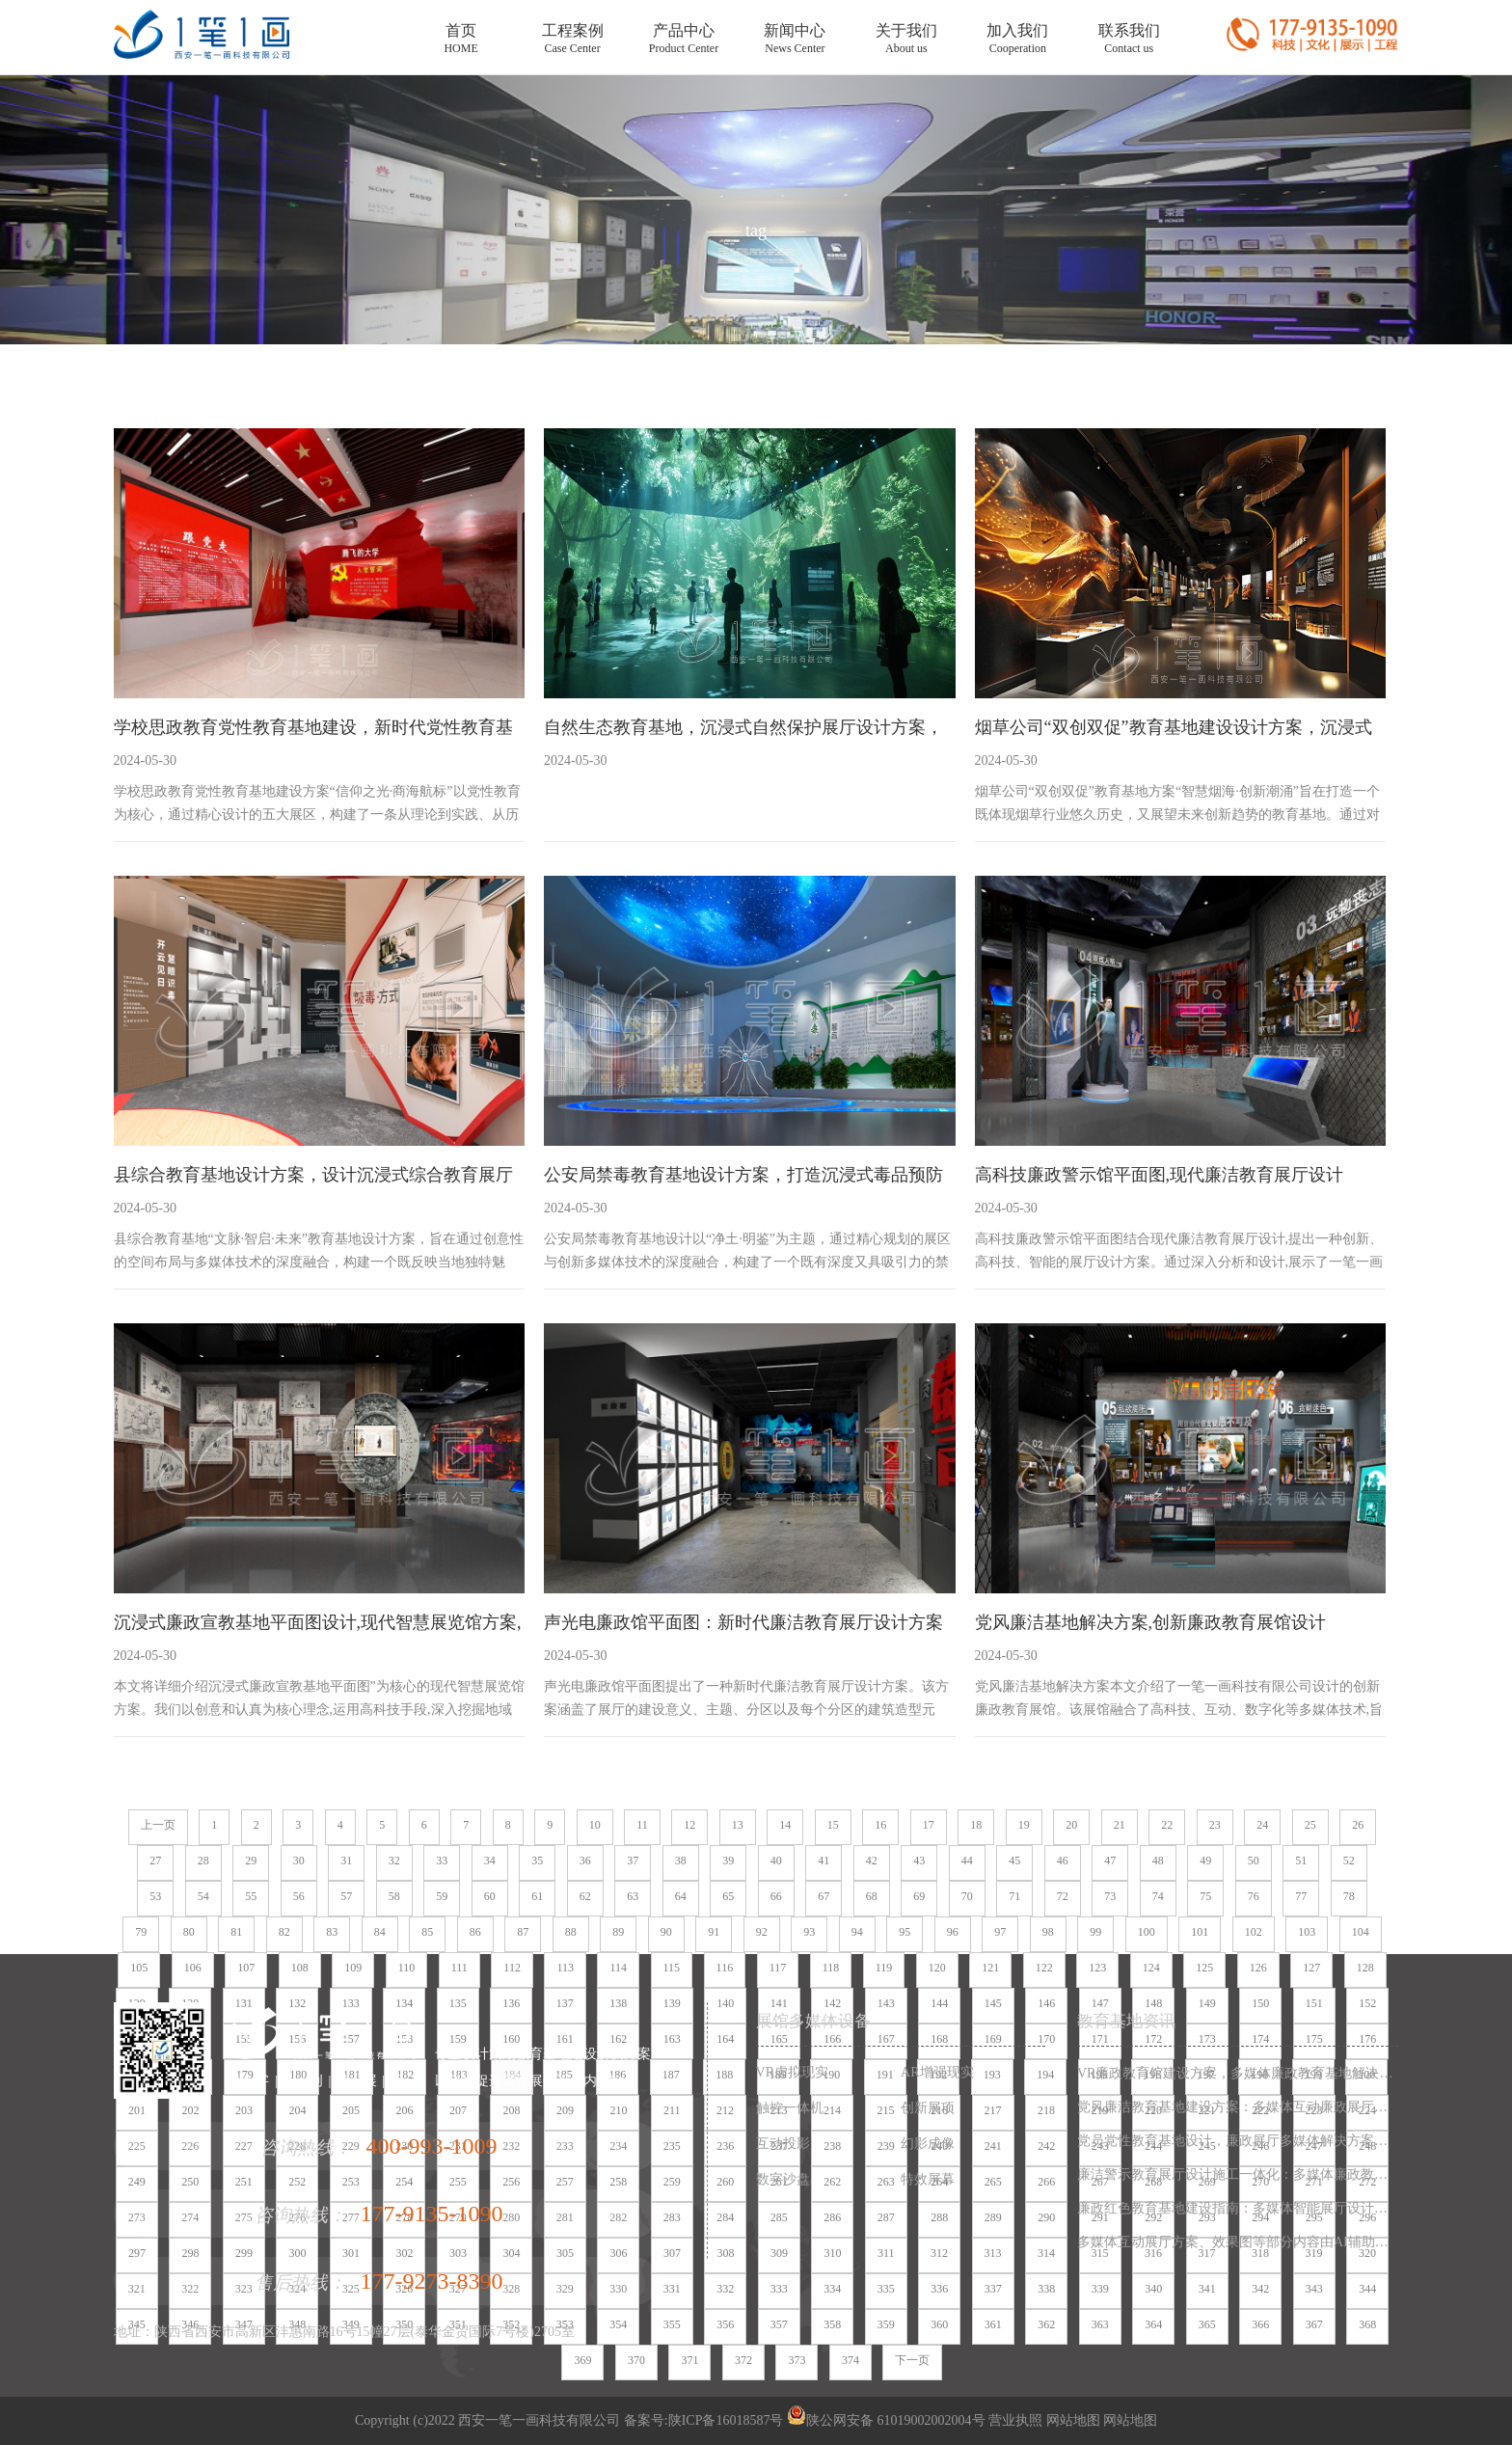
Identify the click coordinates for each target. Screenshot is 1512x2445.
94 (857, 1932)
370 (636, 2360)
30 (299, 1860)
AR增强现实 (937, 2072)
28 (203, 1860)
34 (490, 1860)
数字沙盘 (783, 2179)
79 (141, 1932)
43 (919, 1860)
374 (850, 2360)
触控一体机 (790, 2108)
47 (1110, 1860)
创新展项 (928, 2108)
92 (762, 1932)
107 (246, 1967)
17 (928, 1825)
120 (937, 1967)
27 (155, 1860)
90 (666, 1932)
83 (332, 1932)
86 (475, 1932)
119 (884, 1967)
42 (872, 1860)
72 (1062, 1896)
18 (976, 1825)
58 (394, 1896)
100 (1146, 1932)
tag (756, 230)
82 (284, 1932)
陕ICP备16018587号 (726, 2420)
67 (823, 1896)
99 (1095, 1932)
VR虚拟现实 (792, 2072)
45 (1014, 1860)
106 (193, 1967)
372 (743, 2360)
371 (689, 2360)
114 (618, 1967)
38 (681, 1860)
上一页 (158, 1825)
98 (1048, 1932)
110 (407, 1967)
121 (990, 1967)
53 (155, 1896)
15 (833, 1825)
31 (346, 1860)
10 (595, 1825)
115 (672, 1967)
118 (831, 1967)
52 (1349, 1860)
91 (713, 1932)
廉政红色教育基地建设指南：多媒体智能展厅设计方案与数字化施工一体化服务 (1237, 2208)
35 (537, 1860)
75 (1205, 1896)
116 (725, 1967)
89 (618, 1932)
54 (203, 1896)
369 (582, 2360)
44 (967, 1860)
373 (796, 2360)
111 (459, 1967)
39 (728, 1860)
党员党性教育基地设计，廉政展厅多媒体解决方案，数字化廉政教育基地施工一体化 (1237, 2140)
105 (139, 1967)
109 (353, 1967)
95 (904, 1932)
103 (1306, 1932)
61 (537, 1896)
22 (1167, 1825)
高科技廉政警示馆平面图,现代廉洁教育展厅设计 (1159, 1174)
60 (490, 1896)
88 (571, 1932)
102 (1253, 1932)
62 (585, 1896)
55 (250, 1896)
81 (236, 1932)
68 (872, 1896)
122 (1044, 1967)
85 (427, 1932)
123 (1097, 1967)
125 (1204, 1967)
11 (642, 1825)
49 (1205, 1860)
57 (346, 1896)
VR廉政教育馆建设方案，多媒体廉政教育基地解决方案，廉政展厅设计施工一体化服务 (1237, 2073)
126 (1258, 1967)
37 (632, 1860)
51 (1301, 1860)
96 (952, 1932)
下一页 (912, 2360)
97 (1000, 1932)
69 (919, 1896)
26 (1358, 1825)
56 (299, 1896)
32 (394, 1860)
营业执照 (1015, 2420)
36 (585, 1860)
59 (441, 1896)
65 (728, 1896)
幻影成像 (928, 2143)
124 (1151, 1967)
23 (1215, 1825)
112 (512, 1967)
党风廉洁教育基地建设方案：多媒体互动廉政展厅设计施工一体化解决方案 (1237, 2107)
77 (1301, 1896)
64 (681, 1896)
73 (1110, 1896)
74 (1158, 1896)
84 (380, 1932)
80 (189, 1932)
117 (778, 1967)
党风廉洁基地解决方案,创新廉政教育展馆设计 (1151, 1622)
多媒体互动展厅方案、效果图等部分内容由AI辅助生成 (1237, 2242)
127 (1311, 1967)
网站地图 (1071, 2420)
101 (1199, 1932)
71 (1014, 1896)
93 (809, 1932)
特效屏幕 (928, 2179)
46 (1062, 1860)
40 (776, 1860)
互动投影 (783, 2143)
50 (1253, 1860)
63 (632, 1896)
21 (1119, 1825)
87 (522, 1932)
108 (300, 1967)
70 (967, 1896)
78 (1349, 1896)
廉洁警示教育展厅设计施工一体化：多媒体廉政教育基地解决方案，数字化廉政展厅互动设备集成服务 (1237, 2174)
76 (1253, 1896)
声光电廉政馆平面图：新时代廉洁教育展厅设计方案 (743, 1622)
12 (689, 1825)
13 (737, 1825)
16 (880, 1825)
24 (1262, 1825)
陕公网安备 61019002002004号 (886, 2420)
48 (1158, 1860)
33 (441, 1860)
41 (823, 1860)
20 (1071, 1825)
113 (565, 1967)
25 (1310, 1825)
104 (1360, 1932)
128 (1365, 1967)
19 (1024, 1825)
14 (785, 1825)
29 (250, 1860)
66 (776, 1896)
